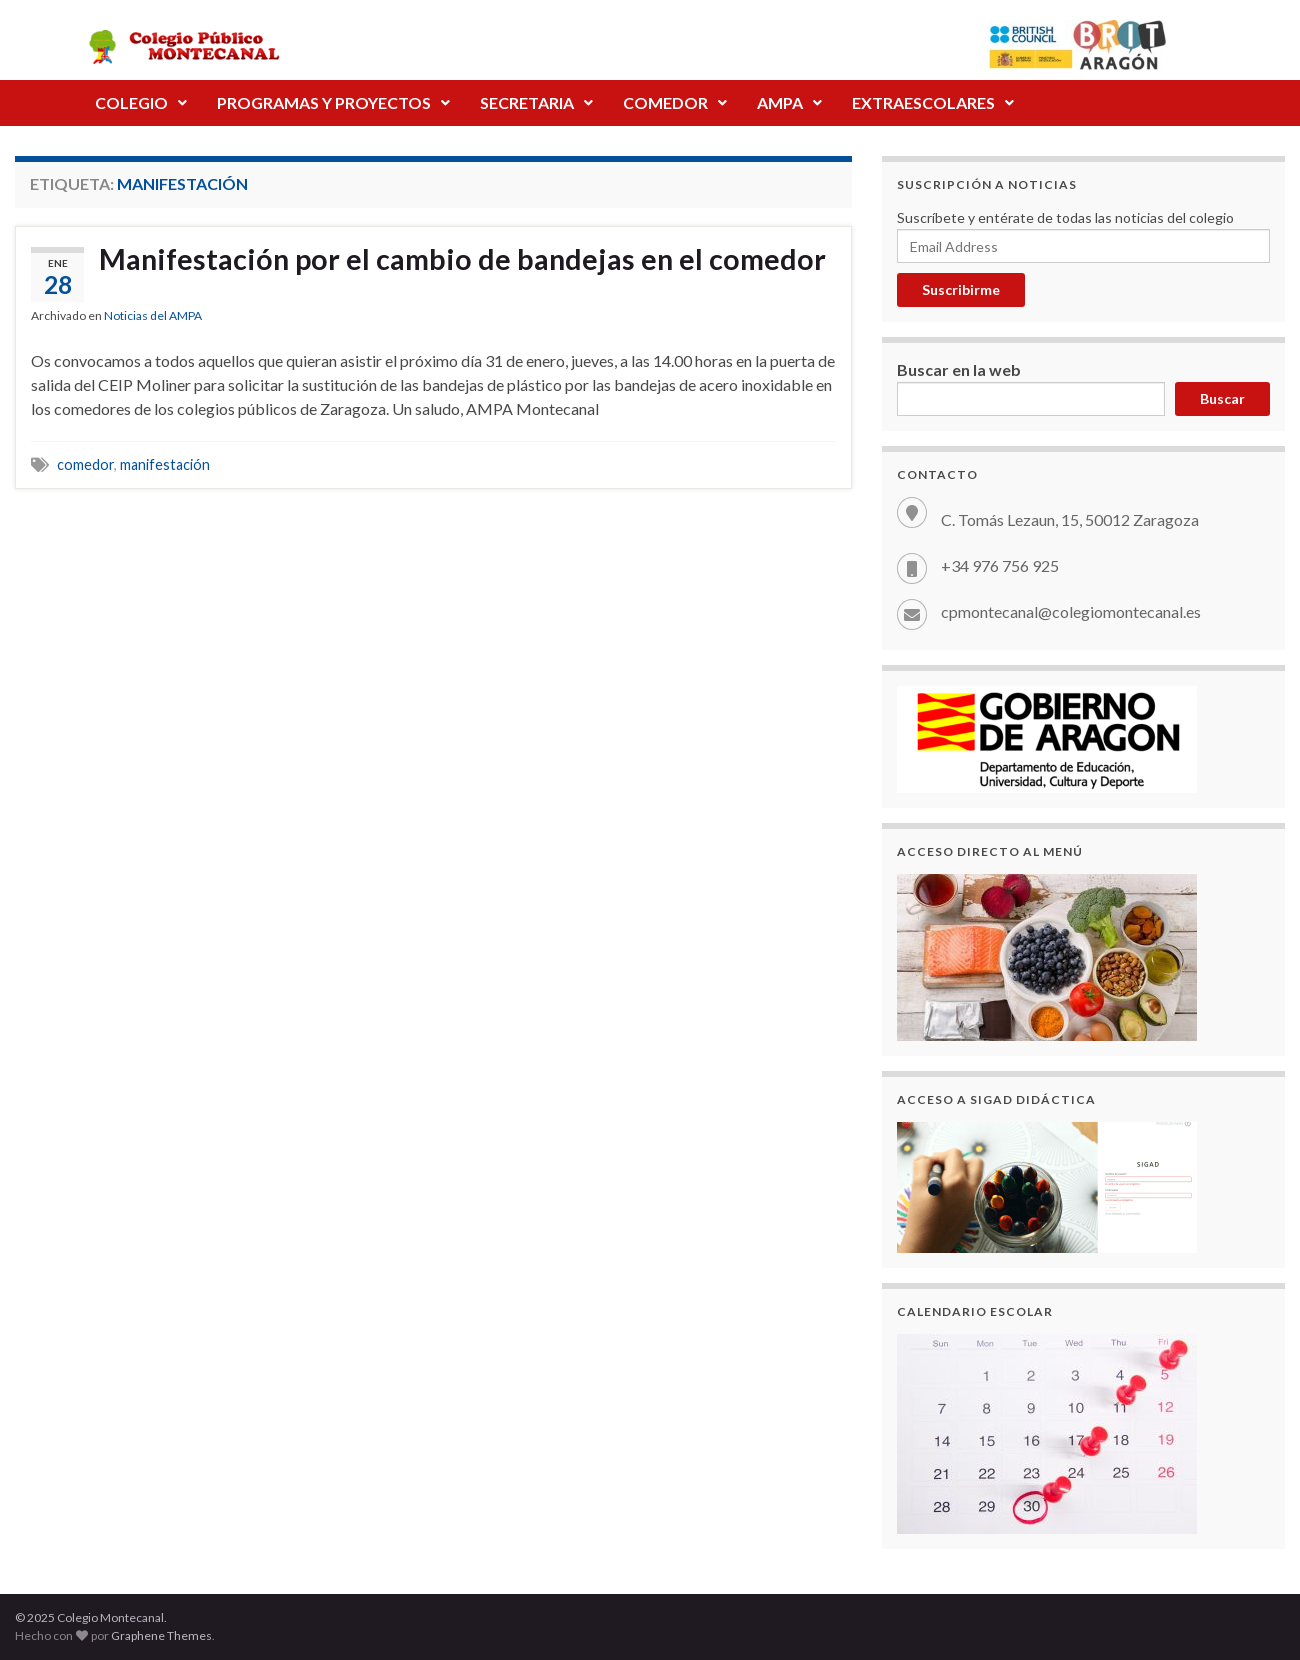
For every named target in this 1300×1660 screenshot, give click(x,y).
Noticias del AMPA (153, 327)
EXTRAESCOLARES (933, 102)
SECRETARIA (536, 102)
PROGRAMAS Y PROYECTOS (333, 102)
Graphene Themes (161, 1635)
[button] (141, 103)
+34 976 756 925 (1000, 565)
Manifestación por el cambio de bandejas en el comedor (410, 278)
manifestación (165, 476)
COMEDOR (675, 102)
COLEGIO (141, 102)
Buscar (1222, 398)
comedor (85, 476)
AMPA (789, 102)
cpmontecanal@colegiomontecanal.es (1071, 611)
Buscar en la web (959, 369)
